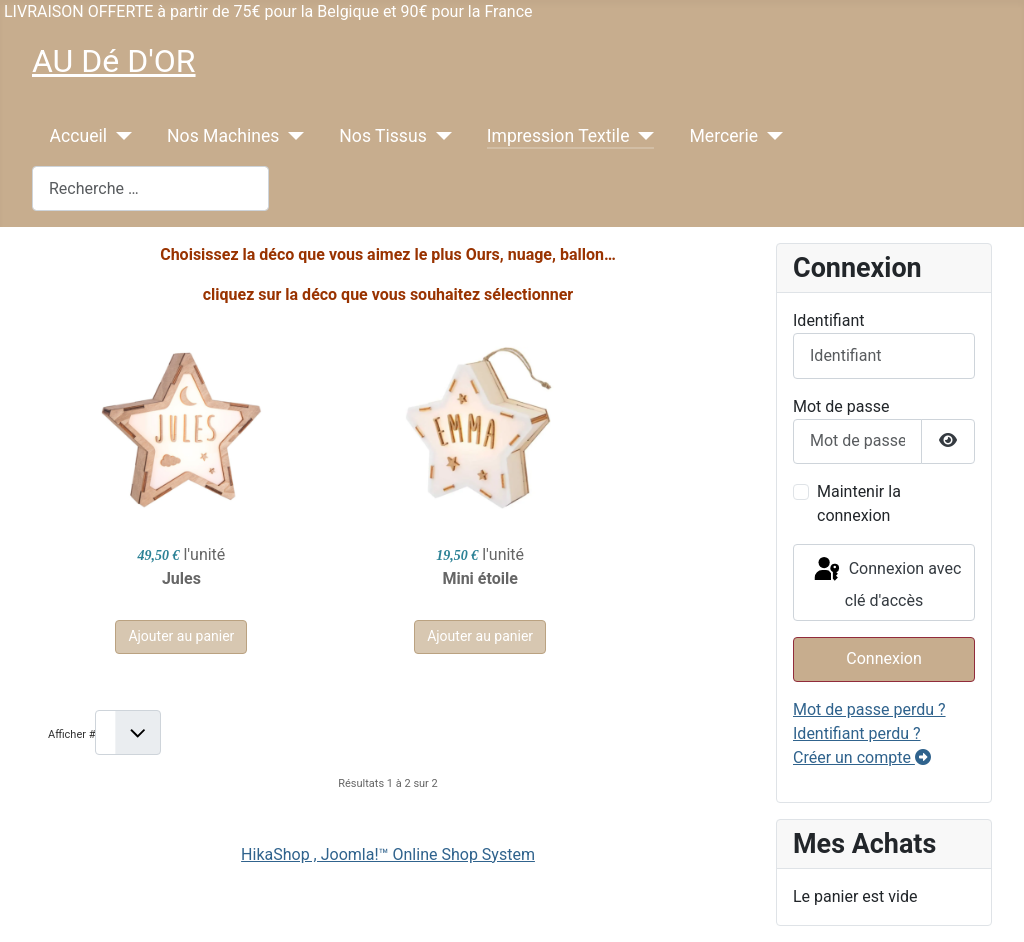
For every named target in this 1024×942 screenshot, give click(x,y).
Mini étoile (387, 578)
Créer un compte (862, 757)
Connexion (883, 658)
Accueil (78, 136)
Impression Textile (558, 136)
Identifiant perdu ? (857, 733)
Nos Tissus (382, 136)
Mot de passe (841, 406)
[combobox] (150, 188)
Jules (150, 578)
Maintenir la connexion (859, 503)
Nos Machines (223, 136)
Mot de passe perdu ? (869, 709)
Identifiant (828, 320)
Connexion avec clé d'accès (886, 582)
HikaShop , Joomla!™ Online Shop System (388, 854)
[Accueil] (119, 136)
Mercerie (723, 136)
